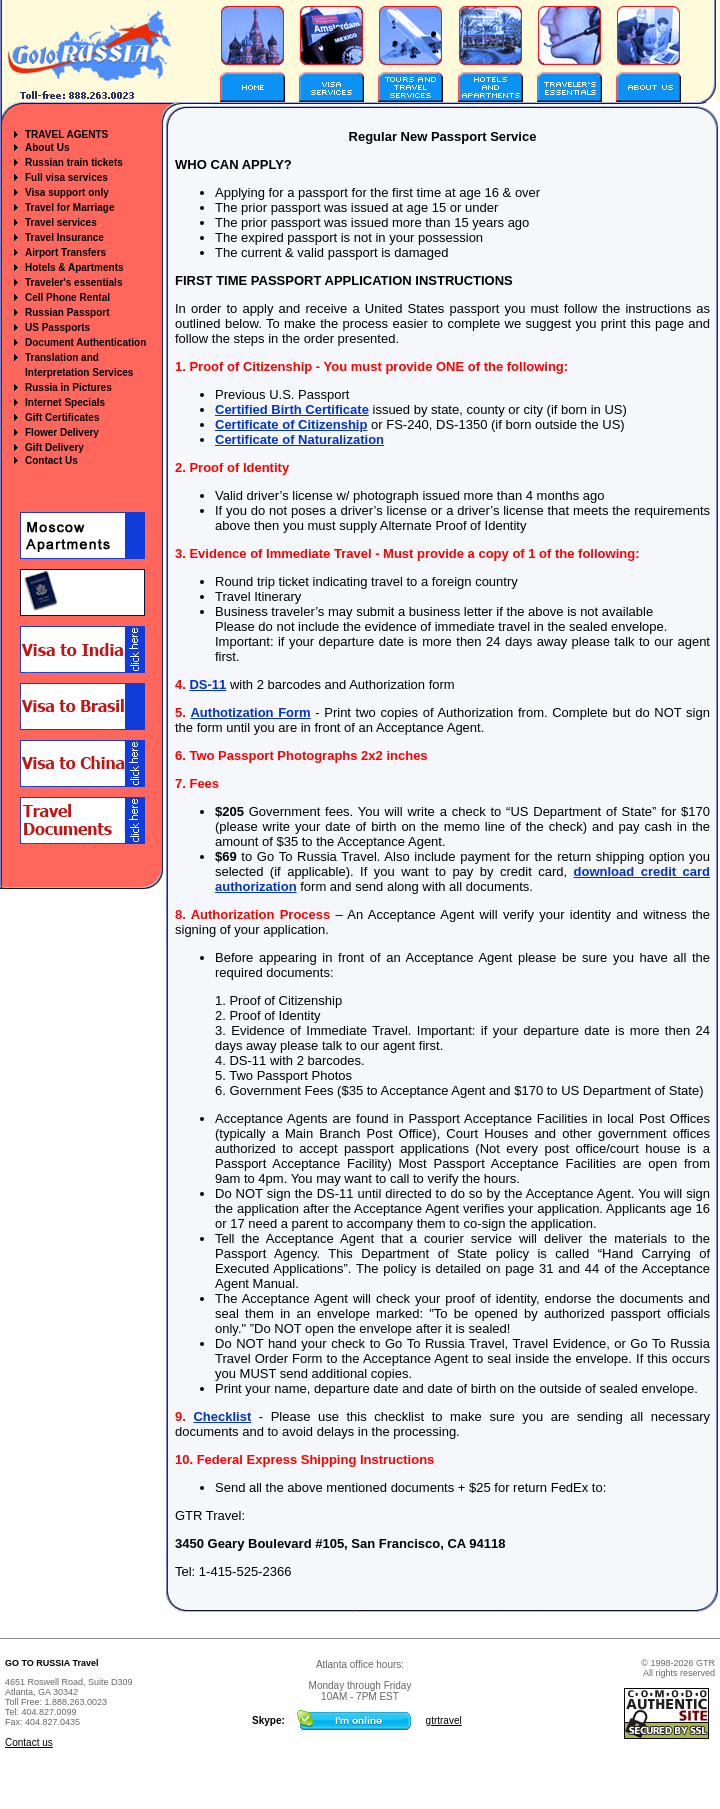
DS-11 (207, 684)
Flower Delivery (62, 432)
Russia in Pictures (68, 387)
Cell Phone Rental (67, 297)
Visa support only (67, 192)
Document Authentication (85, 342)
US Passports (57, 327)
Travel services (61, 222)
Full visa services (66, 177)
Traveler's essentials (73, 282)
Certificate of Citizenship (291, 424)
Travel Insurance (64, 237)
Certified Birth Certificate (292, 409)
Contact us (29, 1742)
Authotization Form (250, 712)
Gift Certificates (62, 417)
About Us (47, 147)
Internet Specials (65, 402)
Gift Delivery (54, 447)
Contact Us (51, 460)
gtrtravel (444, 1720)
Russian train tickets (74, 162)
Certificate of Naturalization (299, 439)
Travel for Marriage (69, 207)
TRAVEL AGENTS (66, 134)
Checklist (222, 1416)
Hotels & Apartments (74, 267)
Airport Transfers (65, 252)
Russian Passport (67, 312)
